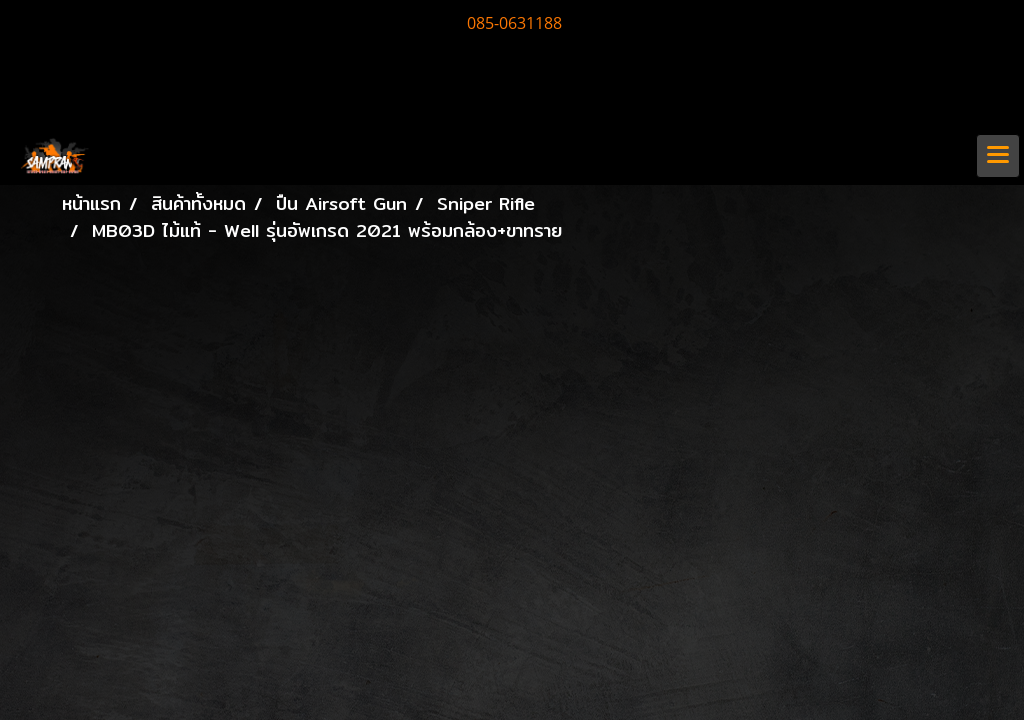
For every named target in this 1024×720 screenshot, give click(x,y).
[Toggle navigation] (998, 156)
